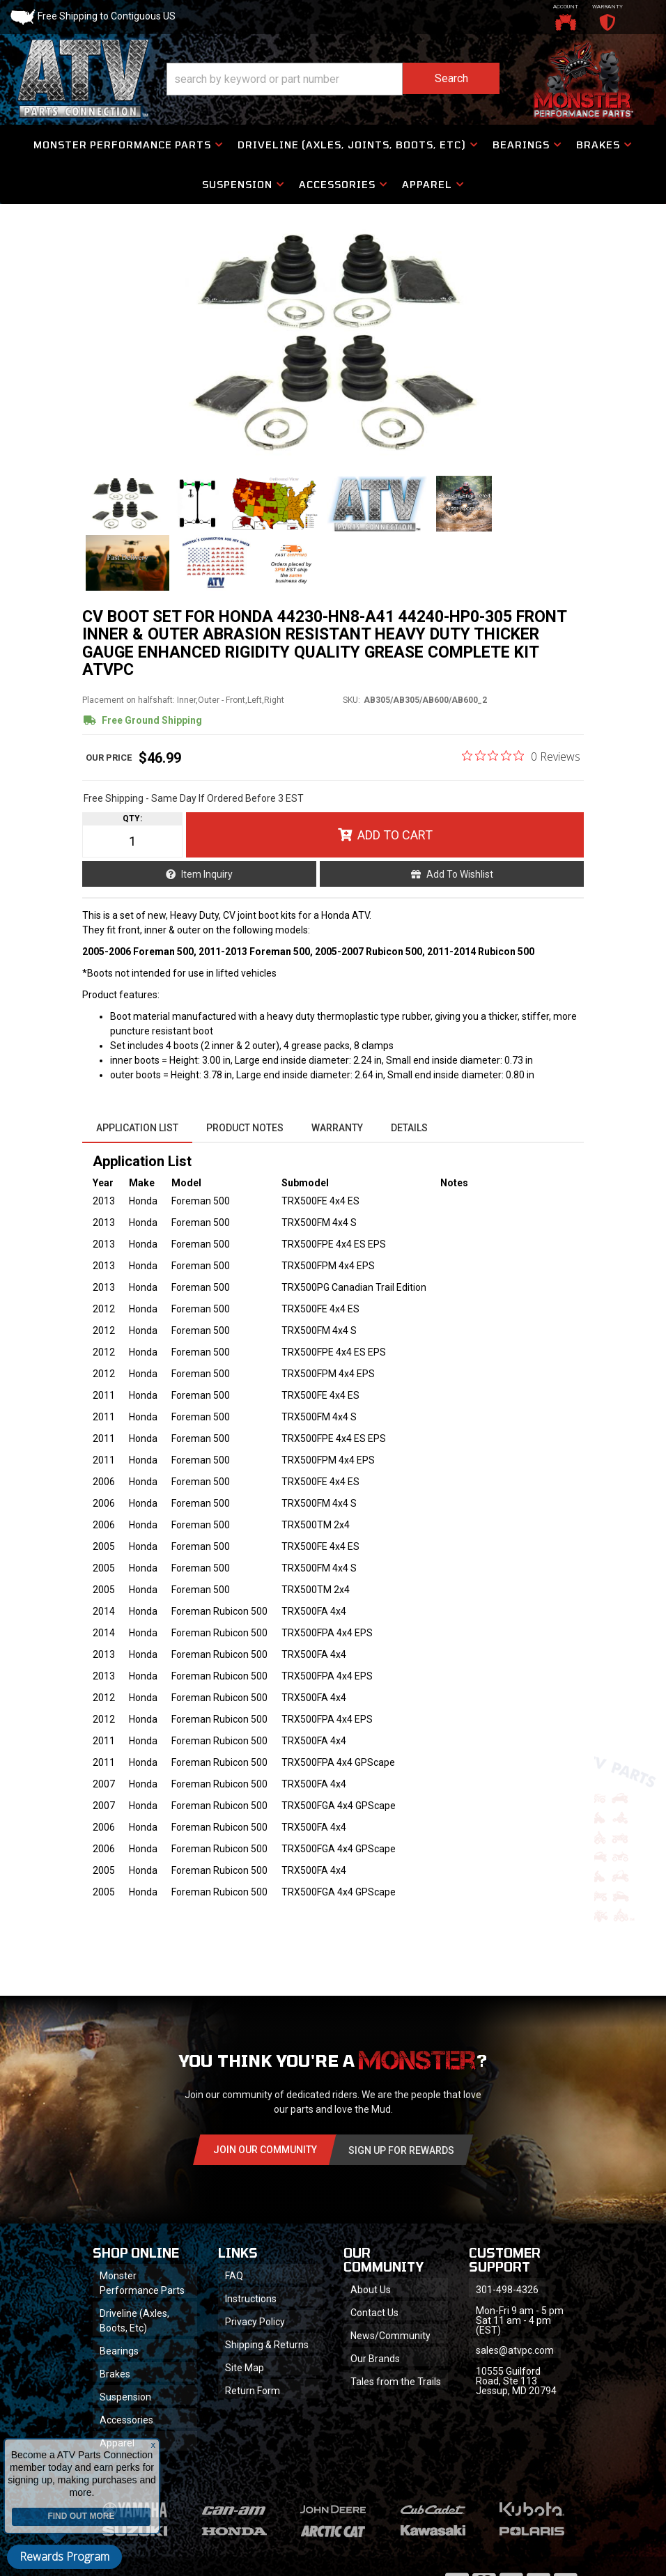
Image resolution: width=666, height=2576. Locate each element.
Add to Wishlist (459, 874)
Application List (137, 1127)
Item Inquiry (207, 874)
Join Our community (265, 2149)
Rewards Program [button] (64, 2556)
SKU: (351, 700)
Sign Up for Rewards (401, 2150)
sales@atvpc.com (515, 2350)
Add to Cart (395, 835)
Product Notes (245, 1127)
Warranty (337, 1127)
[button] (333, 79)
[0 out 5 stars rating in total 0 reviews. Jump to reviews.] (521, 755)
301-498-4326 (507, 2289)
